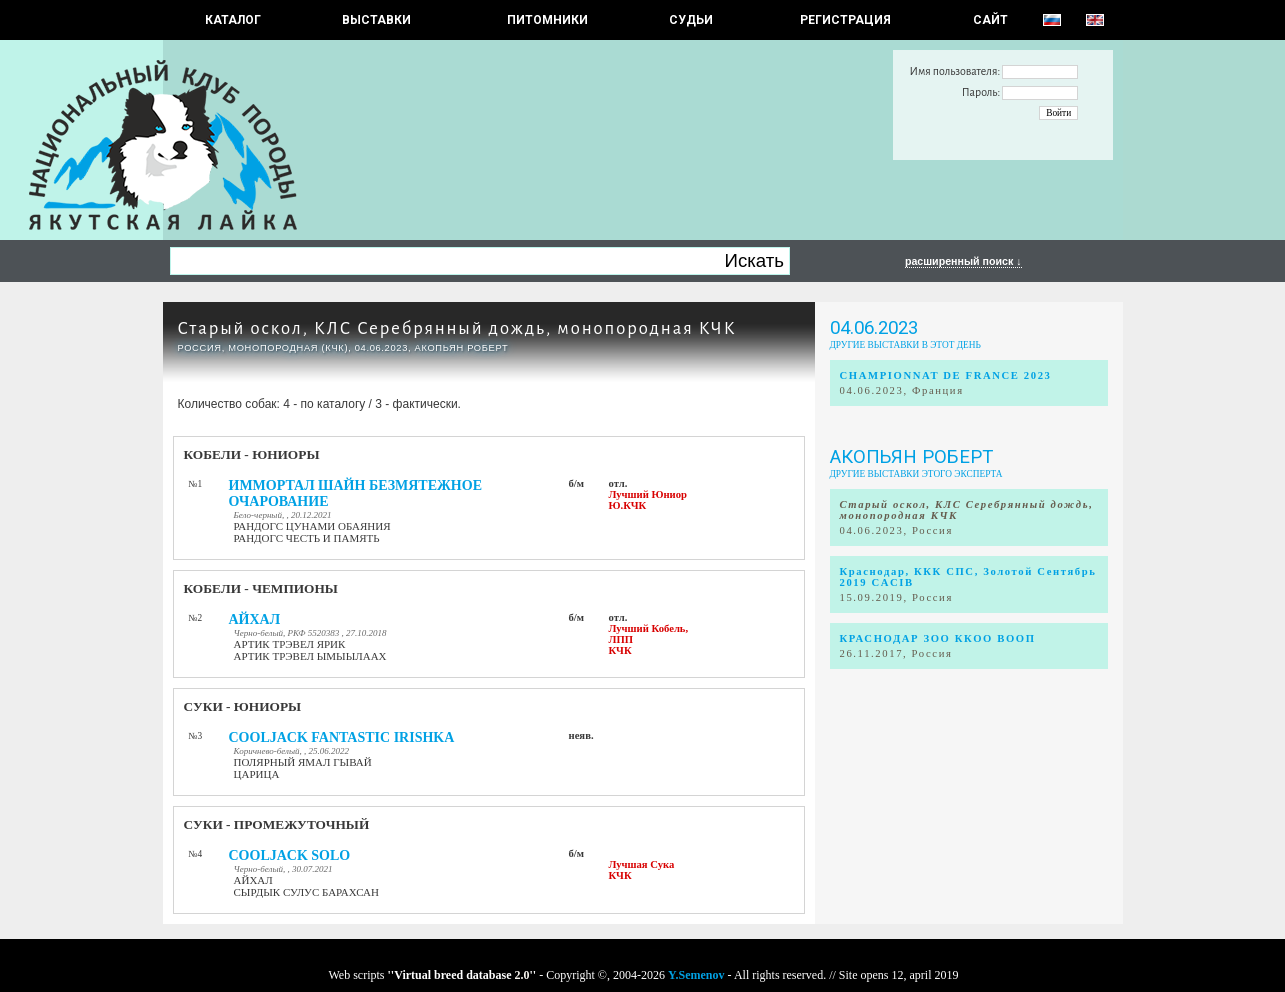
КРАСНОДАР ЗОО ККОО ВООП (938, 638)
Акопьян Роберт (911, 457)
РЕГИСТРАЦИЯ (845, 20)
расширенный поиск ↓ (963, 261)
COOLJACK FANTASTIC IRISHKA (342, 737)
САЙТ (990, 20)
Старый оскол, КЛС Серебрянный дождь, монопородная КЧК (457, 328)
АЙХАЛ (255, 619)
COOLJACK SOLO (290, 855)
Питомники (547, 20)
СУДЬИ (691, 20)
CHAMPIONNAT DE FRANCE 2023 (946, 375)
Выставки (376, 20)
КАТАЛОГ (233, 20)
